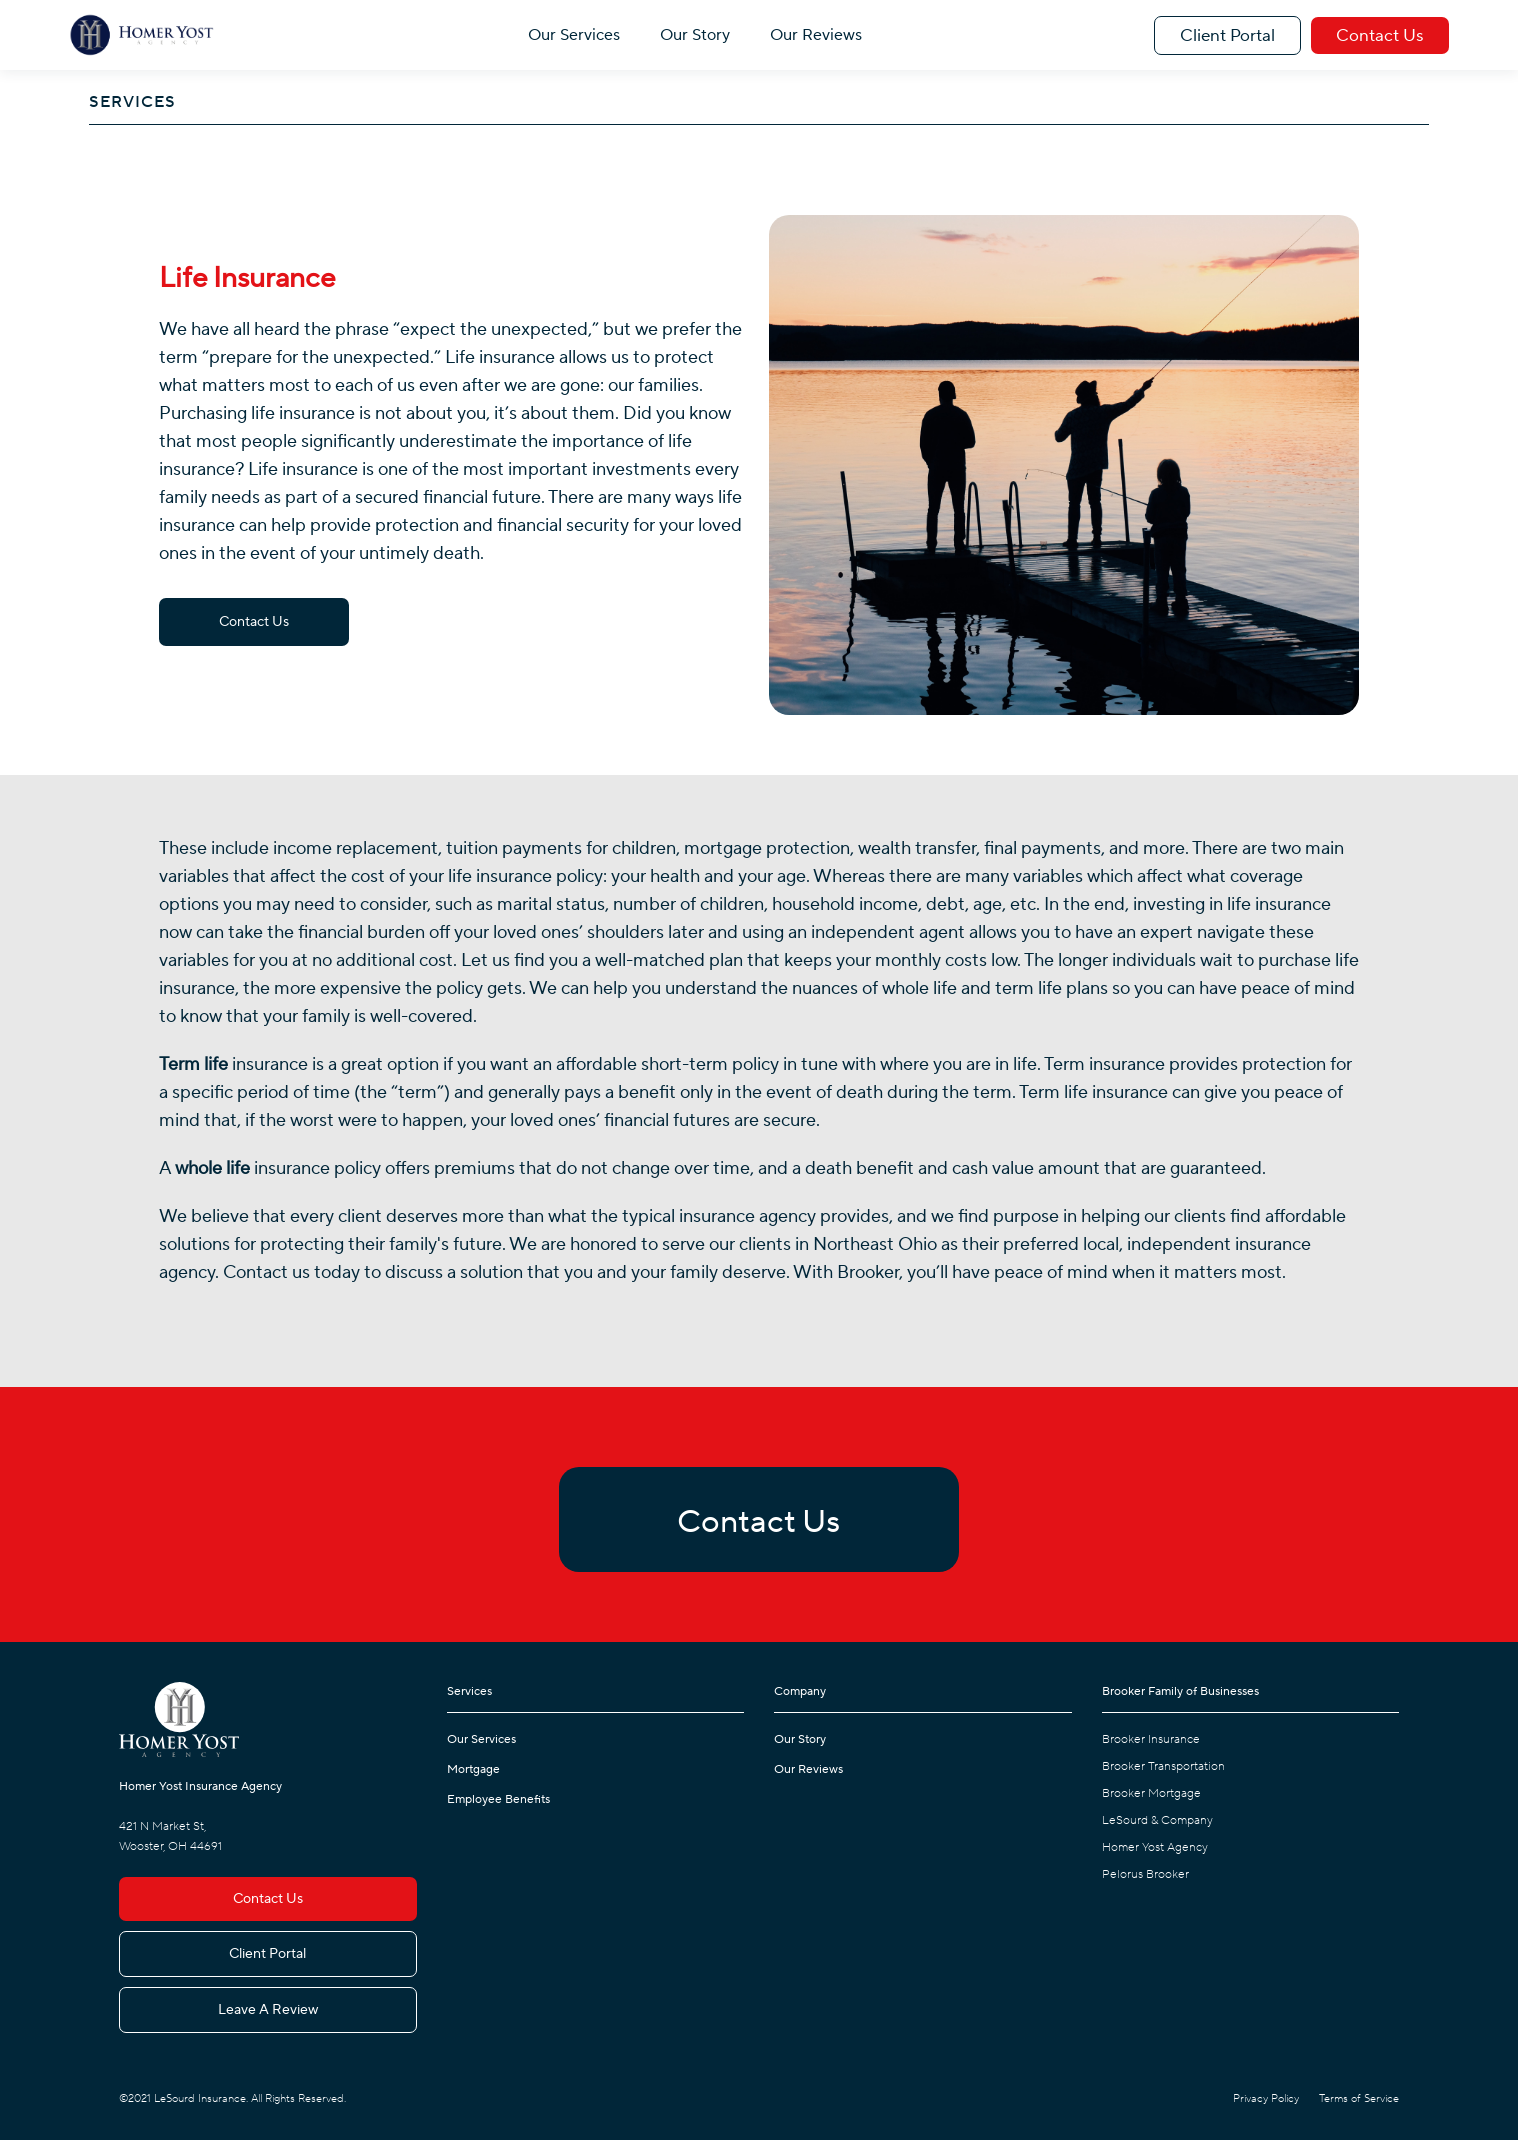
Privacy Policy (1266, 2099)
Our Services (574, 35)
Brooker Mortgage (1151, 1793)
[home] (141, 35)
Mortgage (473, 1769)
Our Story (695, 35)
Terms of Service (1359, 2099)
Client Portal (1227, 36)
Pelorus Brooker (1145, 1874)
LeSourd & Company (1157, 1820)
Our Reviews (816, 35)
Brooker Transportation (1163, 1766)
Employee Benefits (498, 1799)
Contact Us (1380, 36)
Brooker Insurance (1151, 1739)
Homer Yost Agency (1155, 1847)
